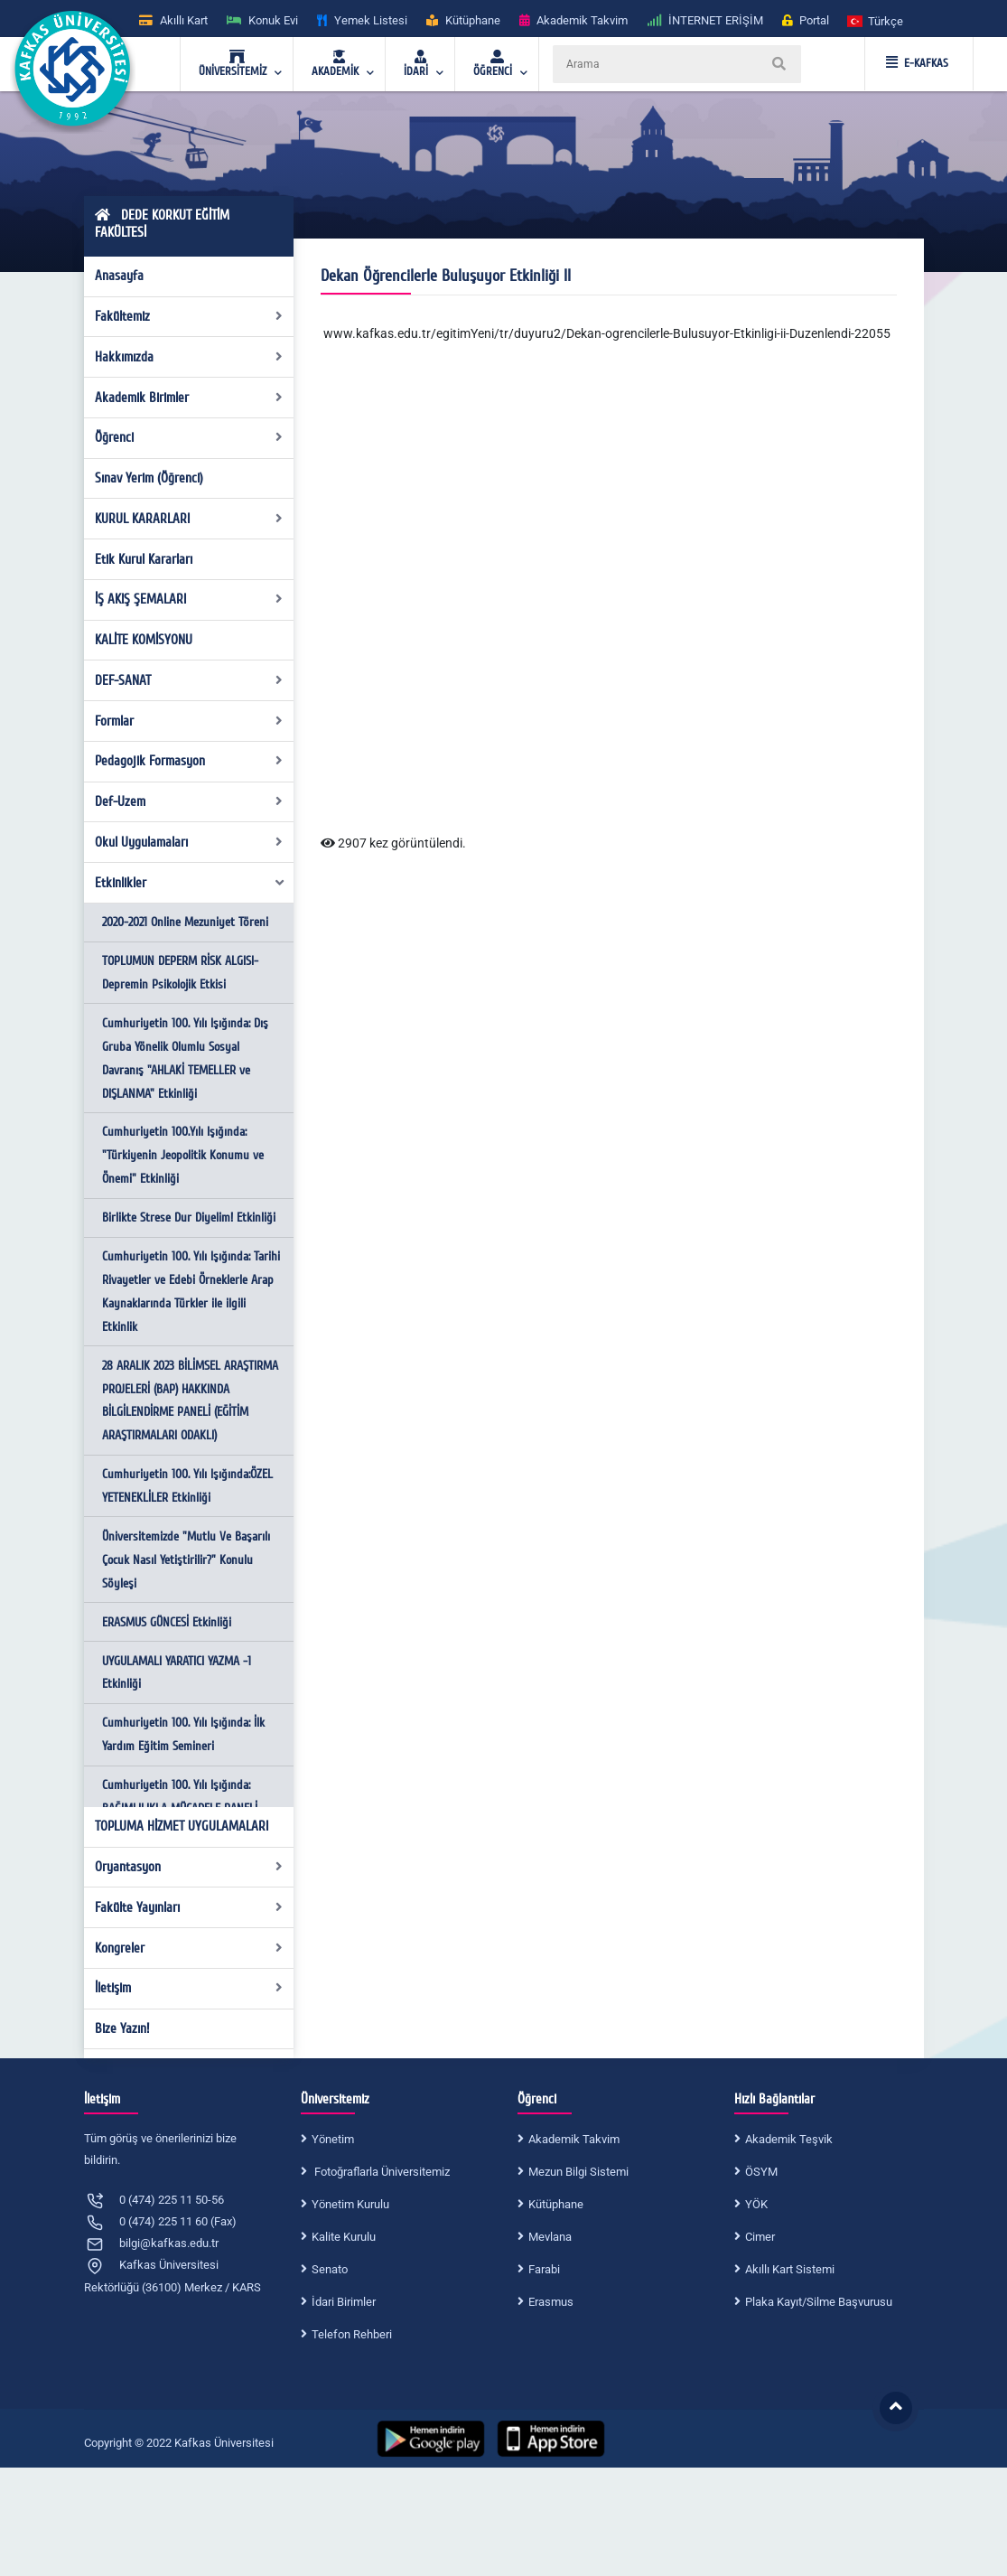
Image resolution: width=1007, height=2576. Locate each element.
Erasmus (550, 2302)
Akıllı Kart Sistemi (790, 2269)
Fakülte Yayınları (189, 1907)
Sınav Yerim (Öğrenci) (149, 478)
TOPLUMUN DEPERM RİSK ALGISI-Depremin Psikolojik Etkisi (180, 972)
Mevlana (550, 2236)
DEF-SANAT (189, 680)
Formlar (189, 721)
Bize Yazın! (122, 2028)
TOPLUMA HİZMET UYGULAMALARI (181, 1826)
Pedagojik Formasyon (189, 761)
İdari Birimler (344, 2302)
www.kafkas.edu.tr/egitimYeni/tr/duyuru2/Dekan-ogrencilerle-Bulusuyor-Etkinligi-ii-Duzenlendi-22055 (606, 333)
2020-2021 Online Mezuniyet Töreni (185, 922)
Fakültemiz (189, 316)
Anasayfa (119, 275)
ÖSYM (761, 2171)
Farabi (544, 2269)
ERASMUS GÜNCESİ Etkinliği (166, 1622)
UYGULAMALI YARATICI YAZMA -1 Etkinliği (176, 1672)
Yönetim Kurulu (350, 2204)
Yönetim (333, 2139)
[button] (876, 20)
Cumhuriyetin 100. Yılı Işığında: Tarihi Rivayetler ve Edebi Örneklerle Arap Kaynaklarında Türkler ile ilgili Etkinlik (191, 1292)
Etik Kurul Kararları (143, 559)
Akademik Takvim (574, 2139)
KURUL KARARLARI (189, 519)
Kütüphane (555, 2204)
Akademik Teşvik (789, 2139)
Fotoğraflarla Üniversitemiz (381, 2171)
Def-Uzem (189, 801)
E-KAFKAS (917, 63)
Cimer (760, 2236)
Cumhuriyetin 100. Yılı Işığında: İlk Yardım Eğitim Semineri (183, 1734)
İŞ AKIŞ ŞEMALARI (189, 599)
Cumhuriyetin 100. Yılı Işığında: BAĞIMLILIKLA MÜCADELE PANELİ (179, 1796)
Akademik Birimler (189, 397)
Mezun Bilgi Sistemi (578, 2171)
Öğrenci (189, 437)
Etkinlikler (190, 883)
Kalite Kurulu (344, 2236)
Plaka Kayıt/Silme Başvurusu (818, 2302)
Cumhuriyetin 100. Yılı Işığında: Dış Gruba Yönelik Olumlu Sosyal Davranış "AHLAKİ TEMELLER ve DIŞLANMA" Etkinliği (185, 1058)
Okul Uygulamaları (189, 842)
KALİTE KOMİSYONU (143, 640)
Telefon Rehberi (352, 2334)
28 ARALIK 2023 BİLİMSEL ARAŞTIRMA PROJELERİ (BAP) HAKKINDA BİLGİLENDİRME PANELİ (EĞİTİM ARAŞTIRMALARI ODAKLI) (190, 1401)
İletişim (189, 1988)
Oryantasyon (189, 1867)
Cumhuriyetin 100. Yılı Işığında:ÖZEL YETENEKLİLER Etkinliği (187, 1485)
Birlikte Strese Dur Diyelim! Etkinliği (188, 1217)
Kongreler (189, 1948)
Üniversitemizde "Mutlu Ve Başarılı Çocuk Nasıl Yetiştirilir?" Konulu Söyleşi (186, 1560)
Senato (330, 2269)
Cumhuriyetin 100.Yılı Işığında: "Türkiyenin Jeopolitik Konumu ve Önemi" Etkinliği (183, 1155)
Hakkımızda (189, 357)
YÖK (756, 2204)
